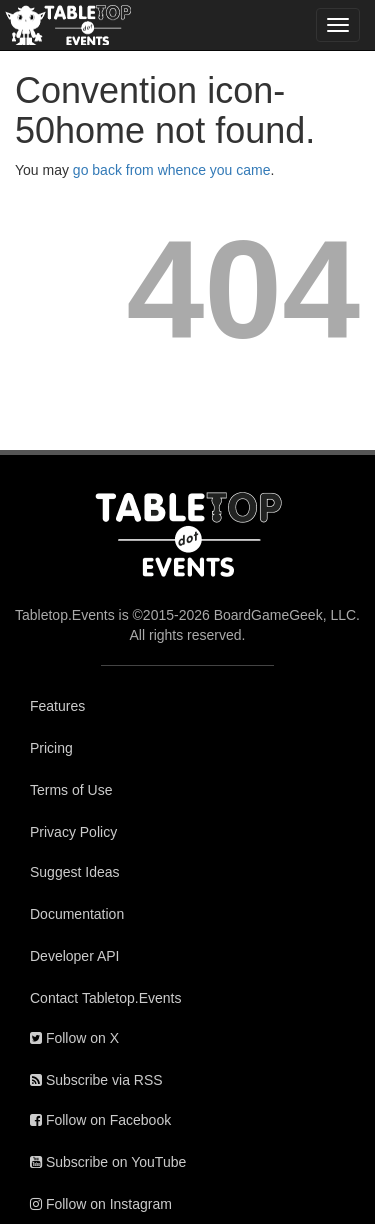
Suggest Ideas (75, 872)
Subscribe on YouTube (108, 1162)
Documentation (77, 914)
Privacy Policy (73, 832)
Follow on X (74, 1038)
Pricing (51, 748)
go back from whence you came (172, 170)
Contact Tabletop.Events (106, 998)
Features (57, 706)
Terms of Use (71, 790)
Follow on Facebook (100, 1120)
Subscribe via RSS (96, 1080)
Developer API (75, 956)
